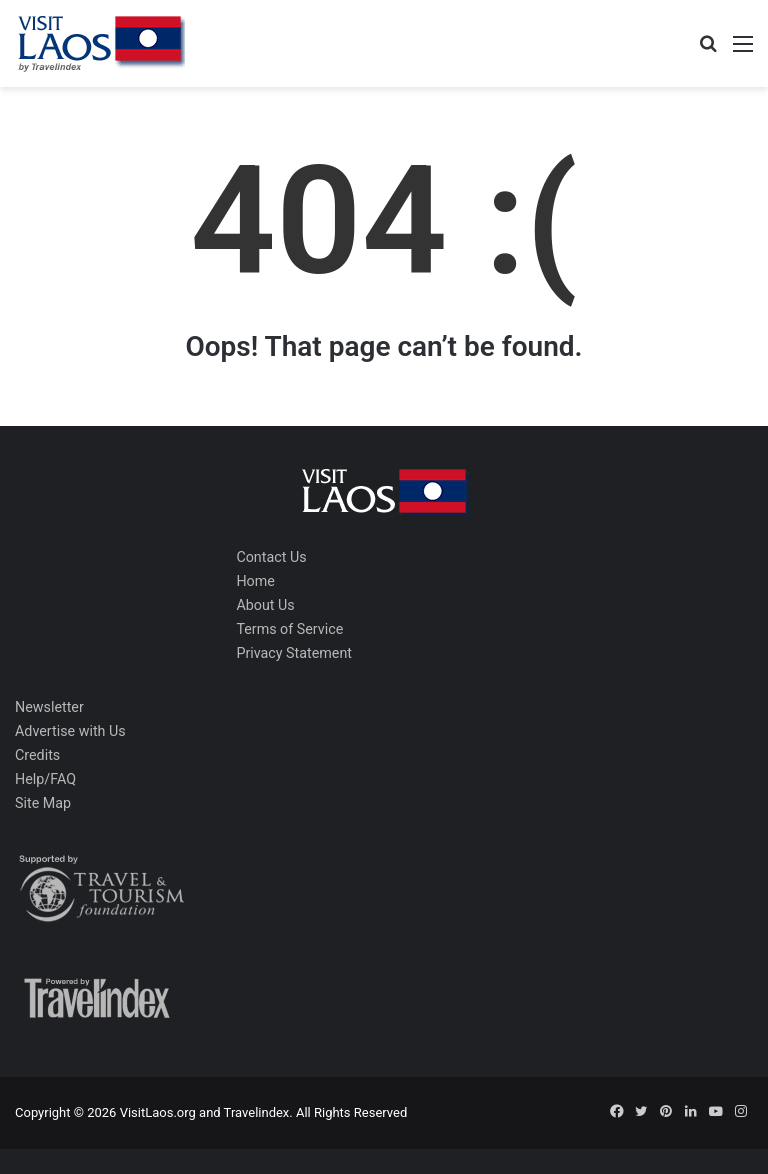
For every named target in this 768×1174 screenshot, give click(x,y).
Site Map (43, 803)
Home (255, 581)
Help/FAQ (45, 779)
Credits (37, 755)
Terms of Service (289, 629)
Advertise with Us (70, 731)
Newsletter (49, 707)
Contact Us (271, 557)
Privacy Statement (294, 653)
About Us (265, 605)
